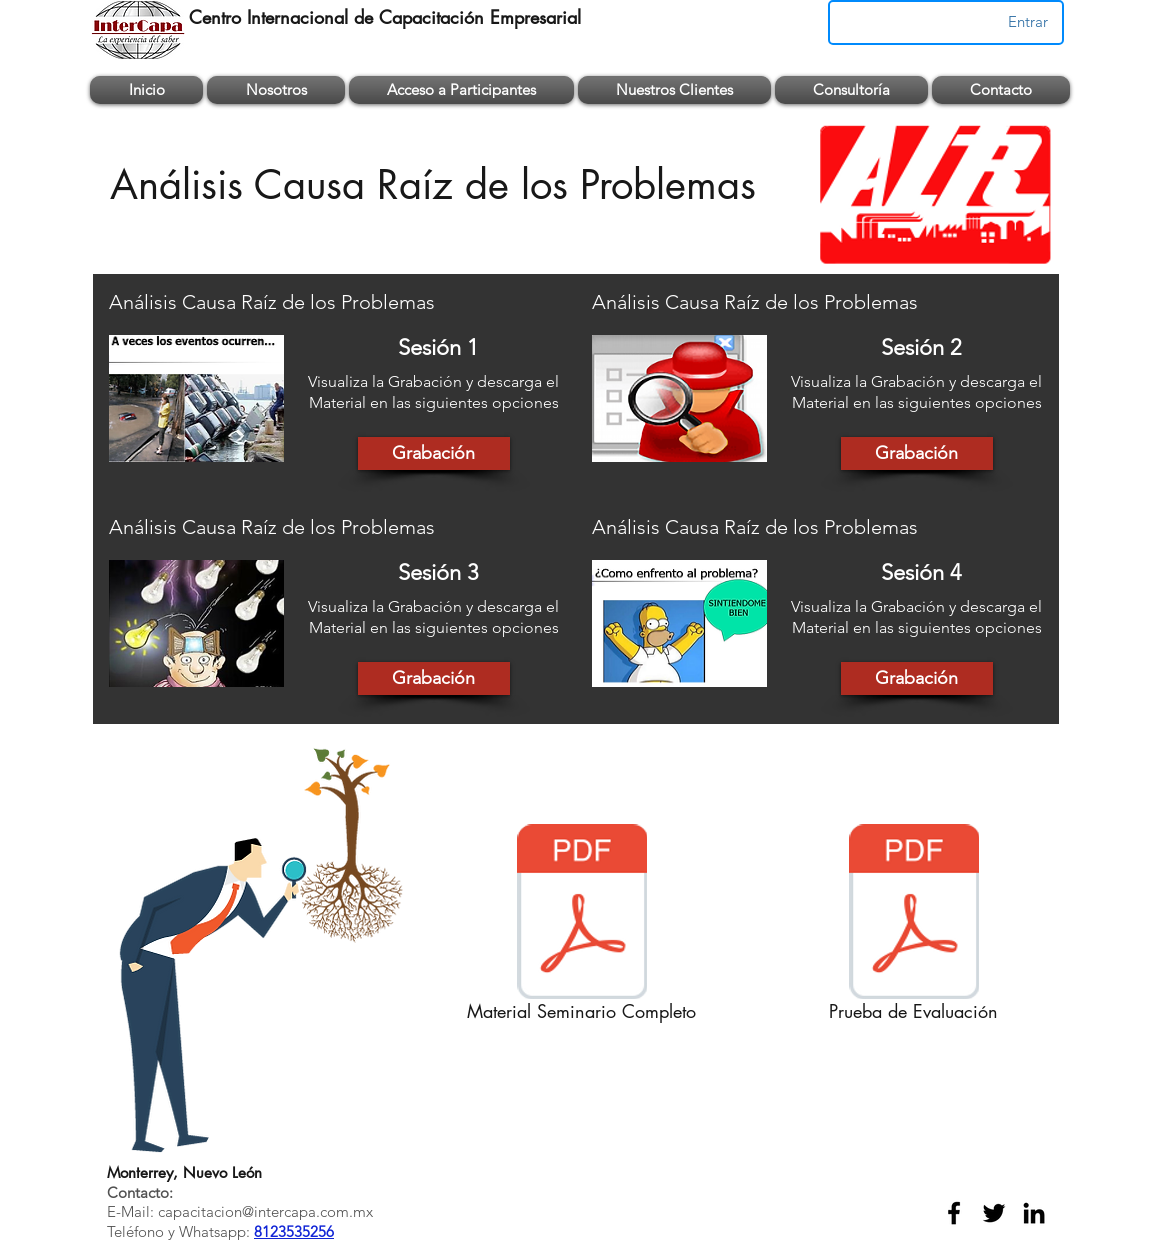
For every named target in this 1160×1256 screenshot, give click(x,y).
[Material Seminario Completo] (581, 926)
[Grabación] (434, 453)
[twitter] (994, 1213)
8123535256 (294, 1231)
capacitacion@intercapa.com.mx (265, 1211)
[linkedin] (1034, 1213)
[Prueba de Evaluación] (913, 926)
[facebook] (954, 1213)
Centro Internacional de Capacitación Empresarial (385, 17)
